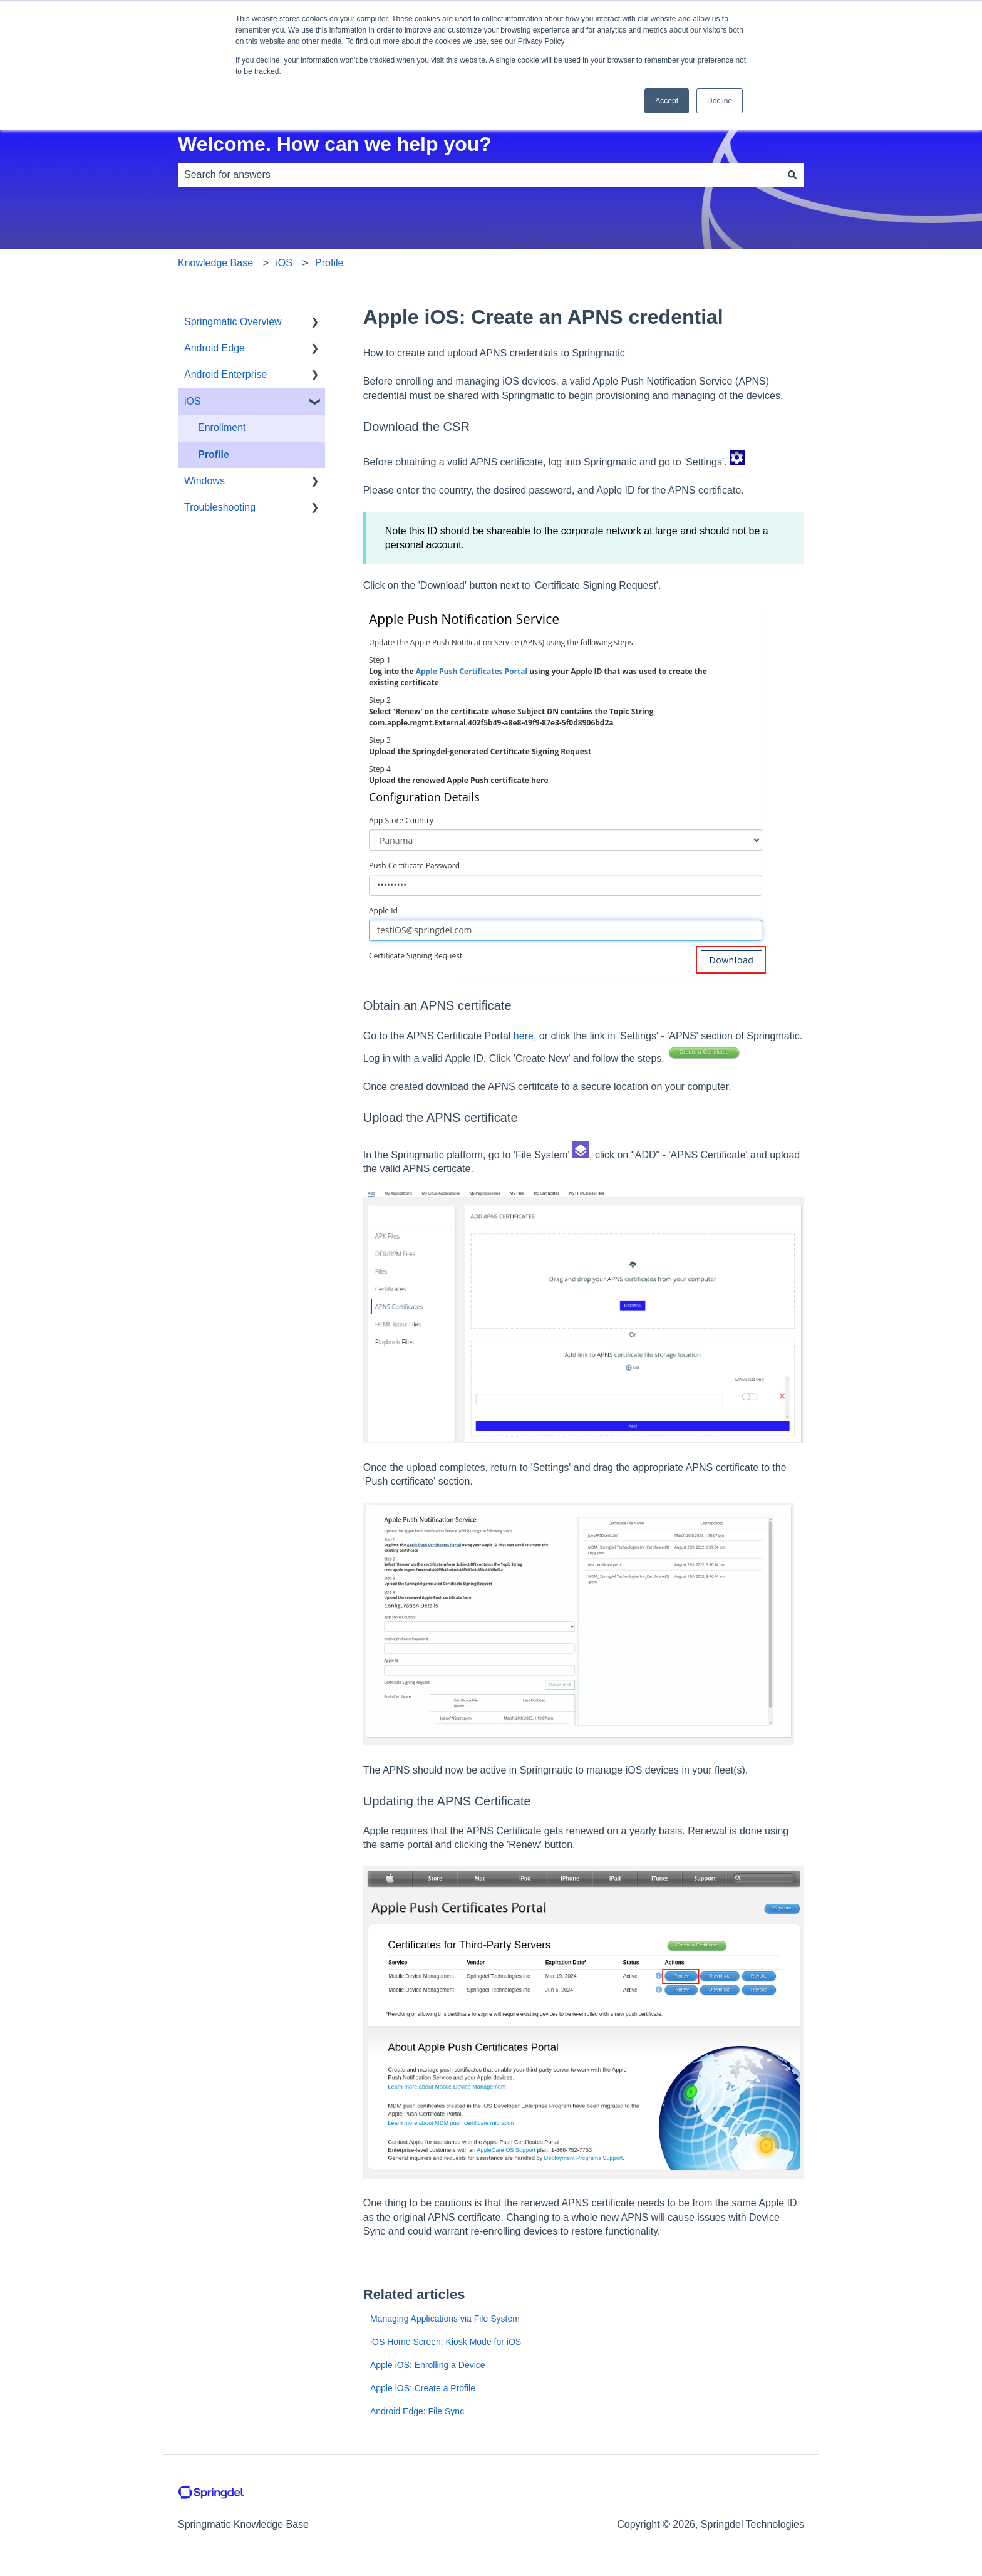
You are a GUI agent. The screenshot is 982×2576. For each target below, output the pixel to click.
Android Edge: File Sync (417, 2411)
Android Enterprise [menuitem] (225, 374)
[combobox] (479, 175)
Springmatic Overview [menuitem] (233, 321)
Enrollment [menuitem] (222, 427)
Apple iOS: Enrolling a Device (427, 2365)
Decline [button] (719, 100)
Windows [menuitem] (204, 480)
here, (525, 1036)
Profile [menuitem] (213, 454)
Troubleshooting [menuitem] (220, 507)
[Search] (792, 175)
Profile (329, 262)
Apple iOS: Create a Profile (422, 2388)
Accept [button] (666, 100)
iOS (284, 262)
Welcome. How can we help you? (335, 144)
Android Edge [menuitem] (214, 348)
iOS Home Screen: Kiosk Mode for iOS (445, 2342)
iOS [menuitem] (192, 401)
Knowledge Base (215, 262)
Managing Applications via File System (445, 2319)
